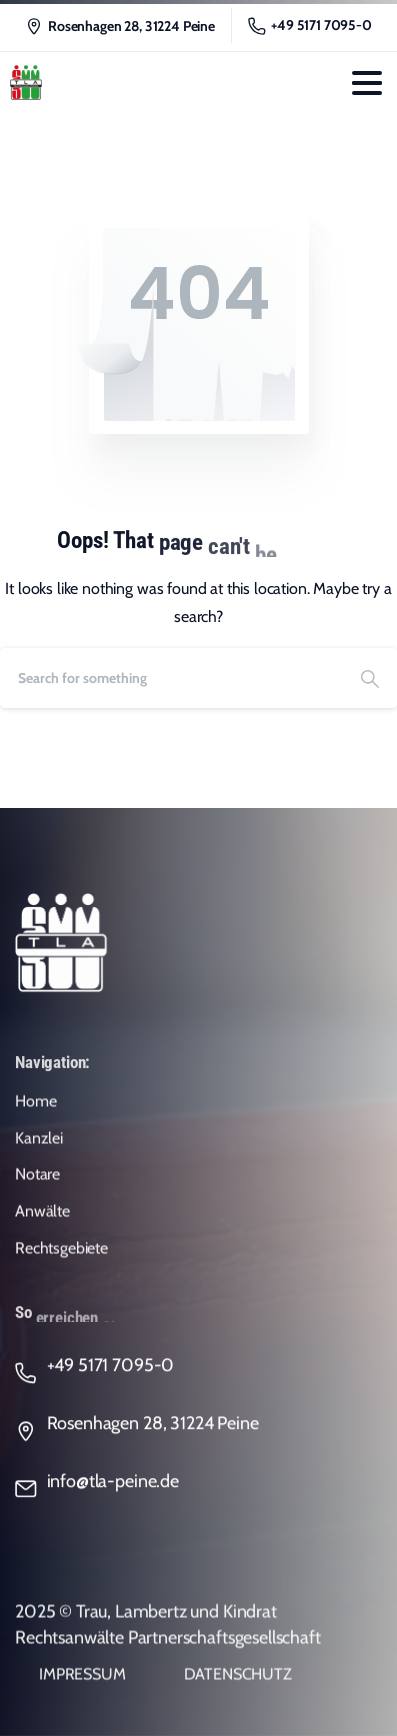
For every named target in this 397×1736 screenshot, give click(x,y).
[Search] (171, 678)
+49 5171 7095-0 (310, 25)
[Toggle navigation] (367, 83)
